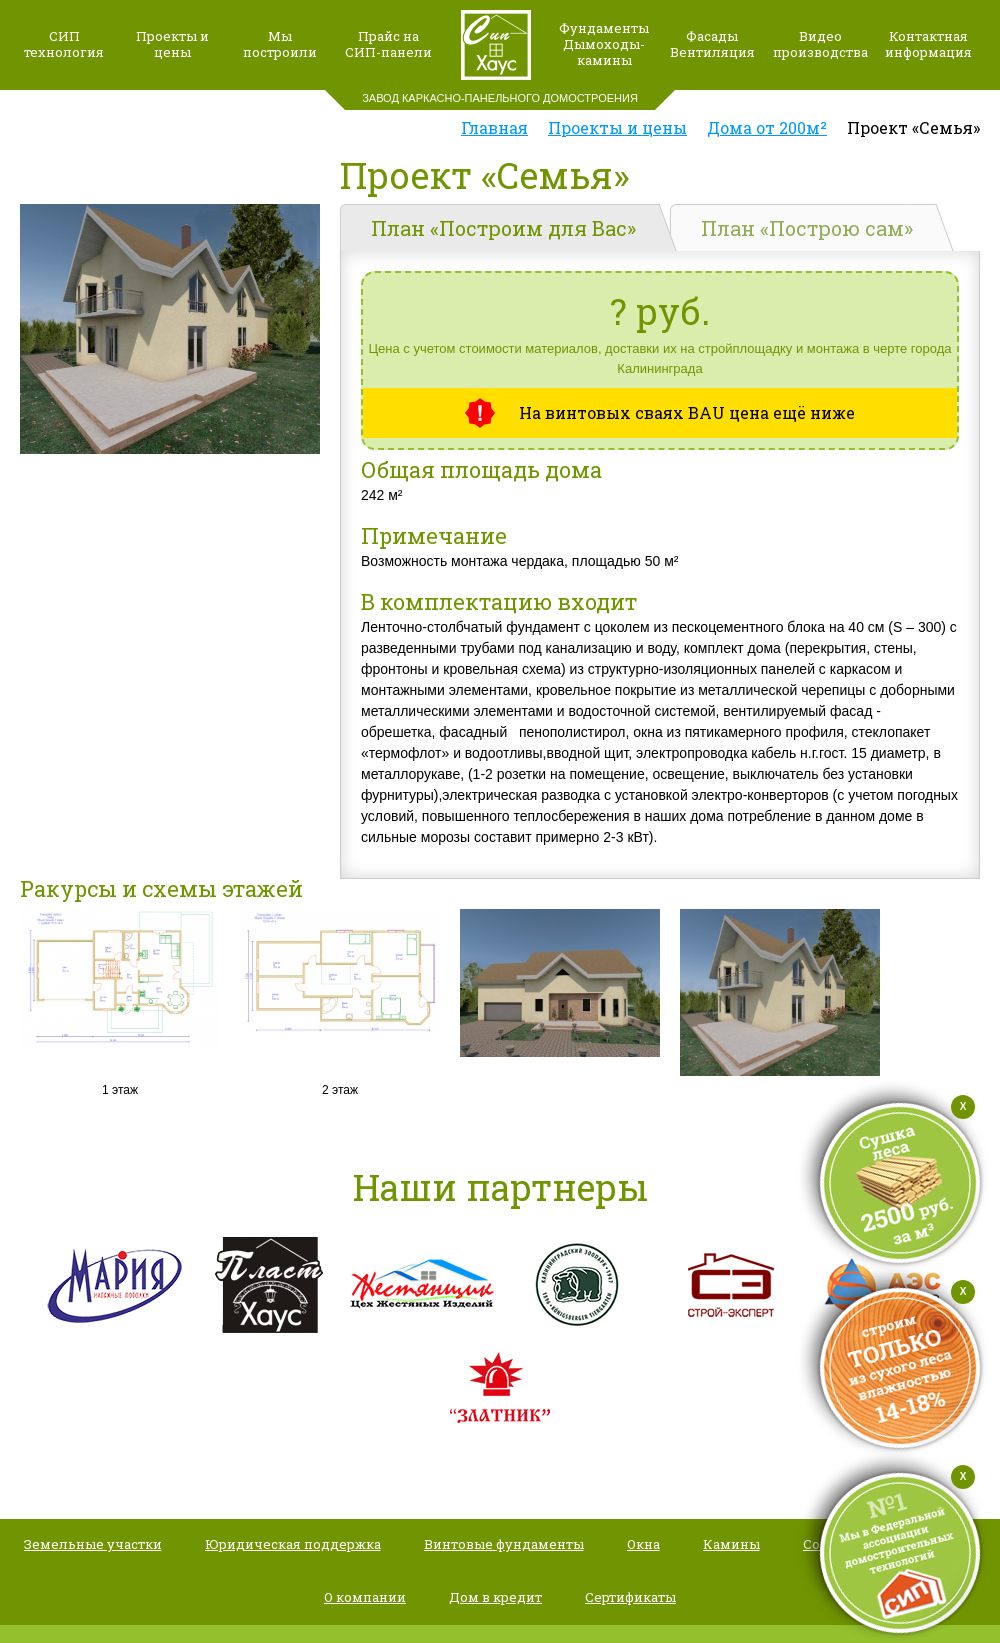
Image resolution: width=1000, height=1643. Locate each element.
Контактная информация (928, 44)
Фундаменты (604, 28)
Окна (643, 1544)
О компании (365, 1597)
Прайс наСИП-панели (388, 44)
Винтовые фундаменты (504, 1544)
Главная (494, 127)
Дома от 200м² (767, 127)
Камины (731, 1544)
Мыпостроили (280, 44)
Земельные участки (93, 1544)
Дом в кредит (495, 1597)
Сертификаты (630, 1597)
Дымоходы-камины (604, 52)
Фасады (712, 36)
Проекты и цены (172, 44)
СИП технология (64, 44)
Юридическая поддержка (293, 1544)
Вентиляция (712, 52)
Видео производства (820, 44)
